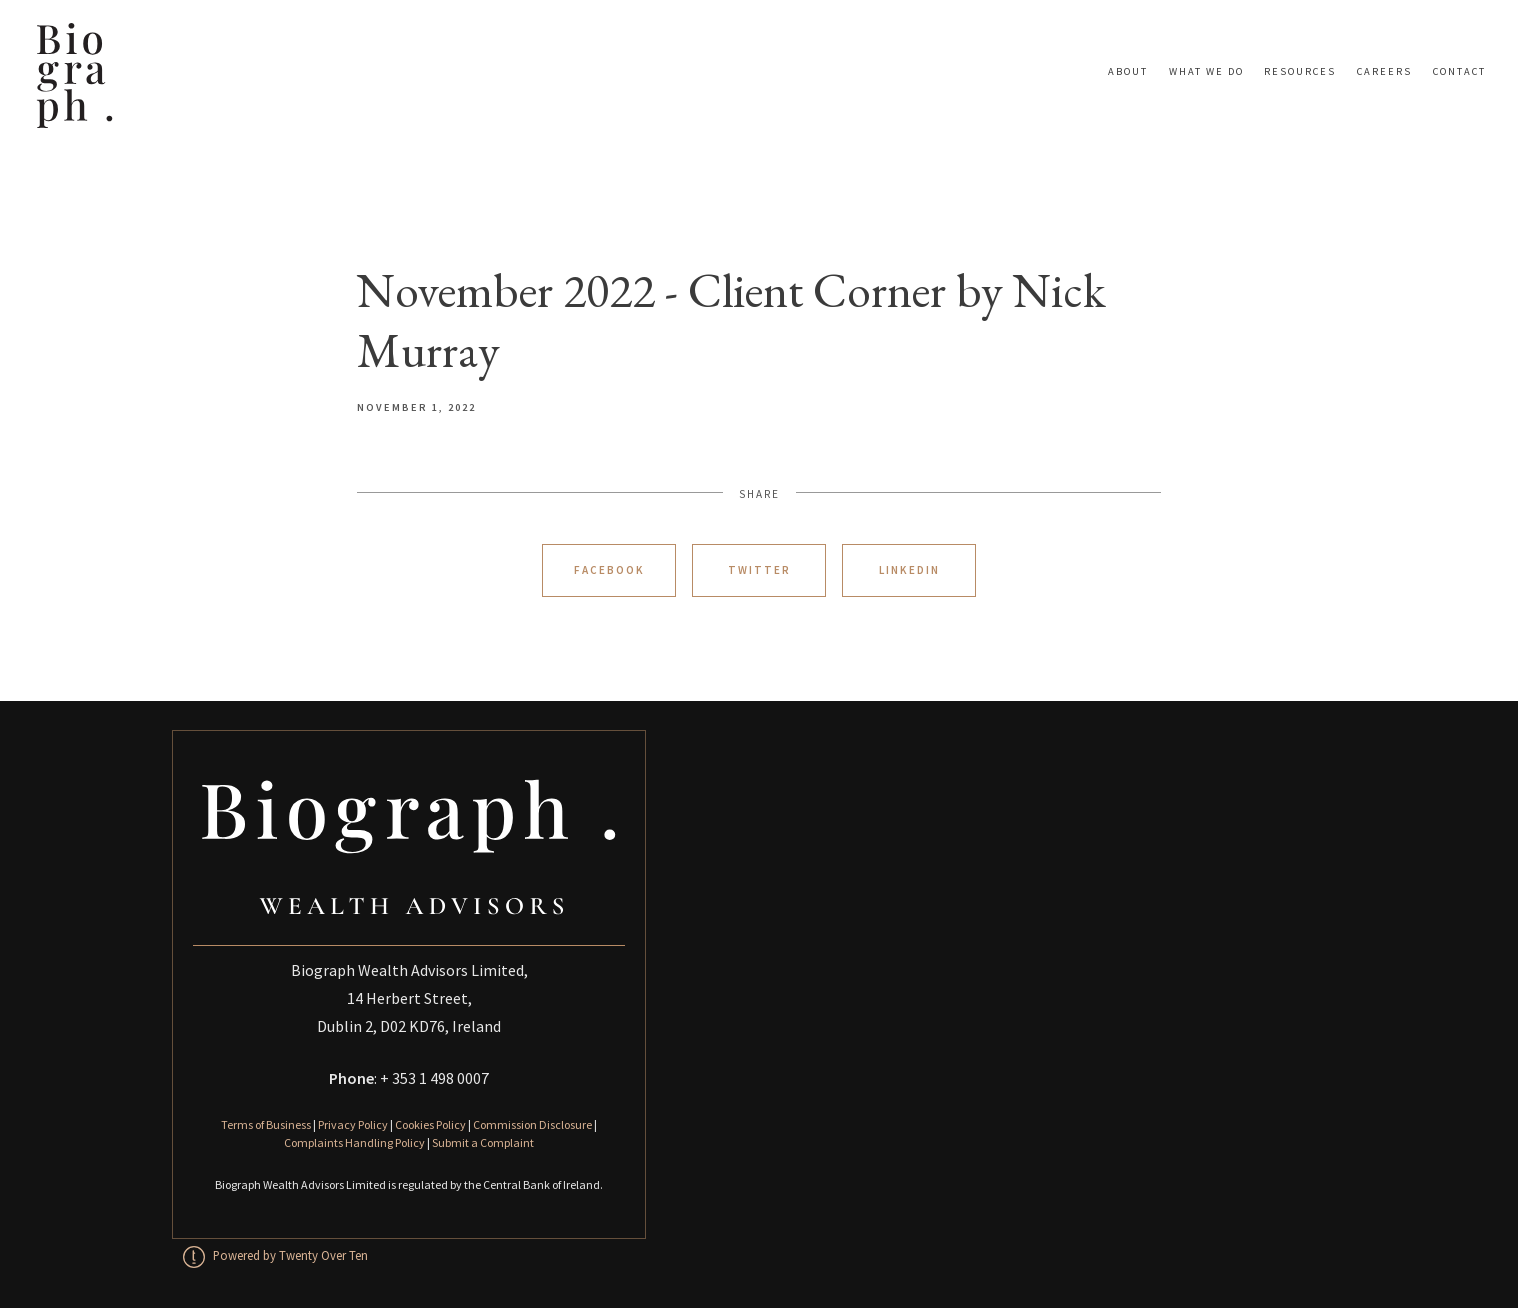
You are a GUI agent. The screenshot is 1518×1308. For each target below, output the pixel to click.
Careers (1384, 71)
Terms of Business (266, 1124)
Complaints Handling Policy (354, 1142)
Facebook (609, 570)
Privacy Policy (353, 1124)
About (1128, 71)
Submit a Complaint (483, 1142)
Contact (1459, 71)
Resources (1300, 71)
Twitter (759, 570)
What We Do (1206, 71)
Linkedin (909, 570)
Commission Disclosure (532, 1124)
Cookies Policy (430, 1124)
